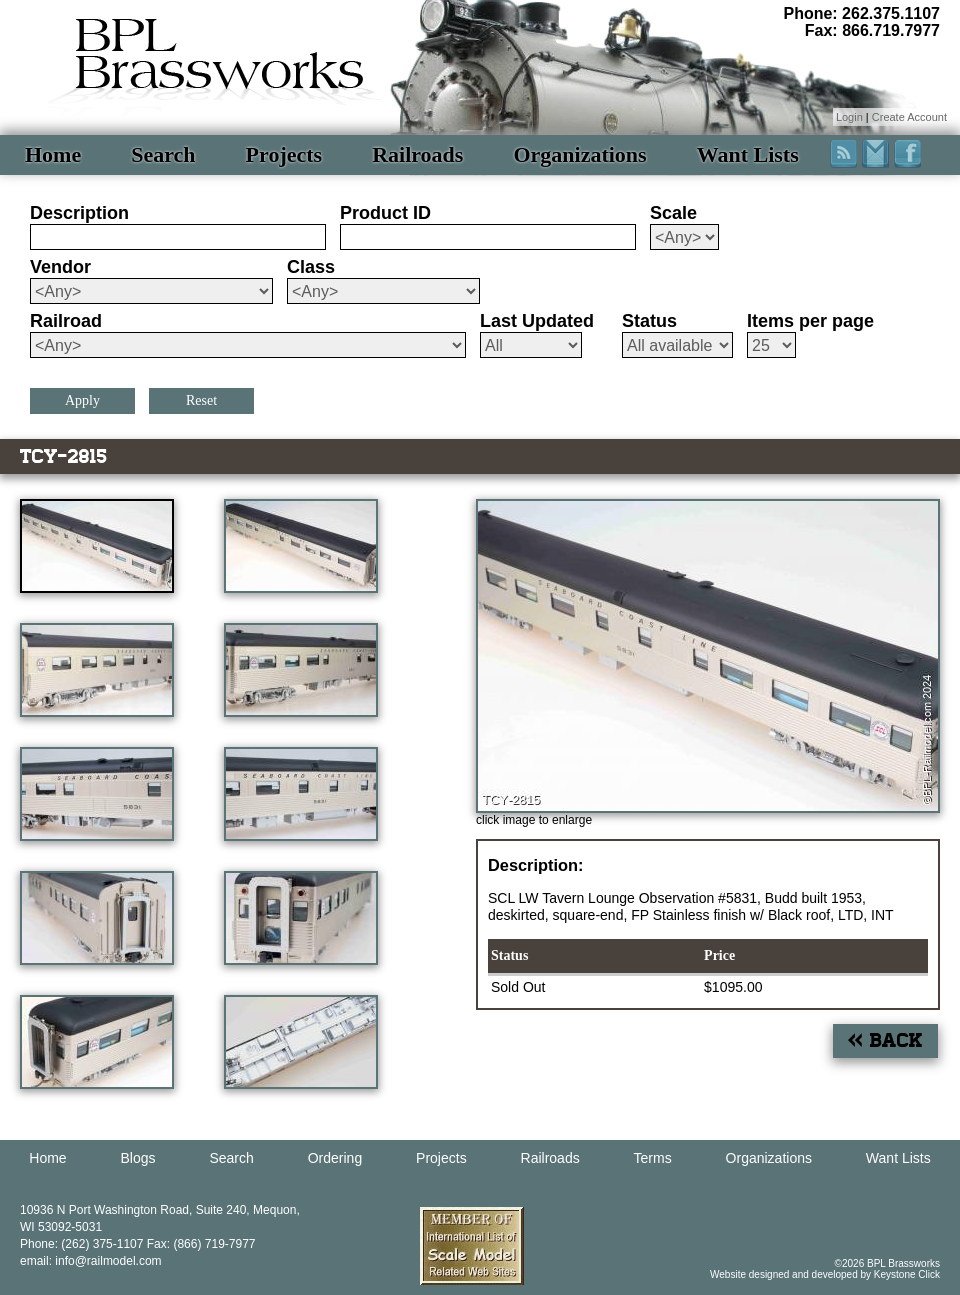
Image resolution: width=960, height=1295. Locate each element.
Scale (673, 213)
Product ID (385, 213)
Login (849, 117)
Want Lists (748, 154)
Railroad (66, 321)
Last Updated (537, 321)
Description (79, 213)
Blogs (138, 1158)
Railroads (417, 154)
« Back (885, 1040)
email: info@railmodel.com (91, 1261)
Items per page (810, 321)
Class (311, 267)
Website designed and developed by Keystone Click (825, 1274)
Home (53, 154)
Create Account (909, 117)
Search (163, 154)
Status (649, 321)
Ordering (335, 1158)
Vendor (60, 267)
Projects (284, 154)
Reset (201, 400)
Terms (653, 1158)
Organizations (579, 154)
